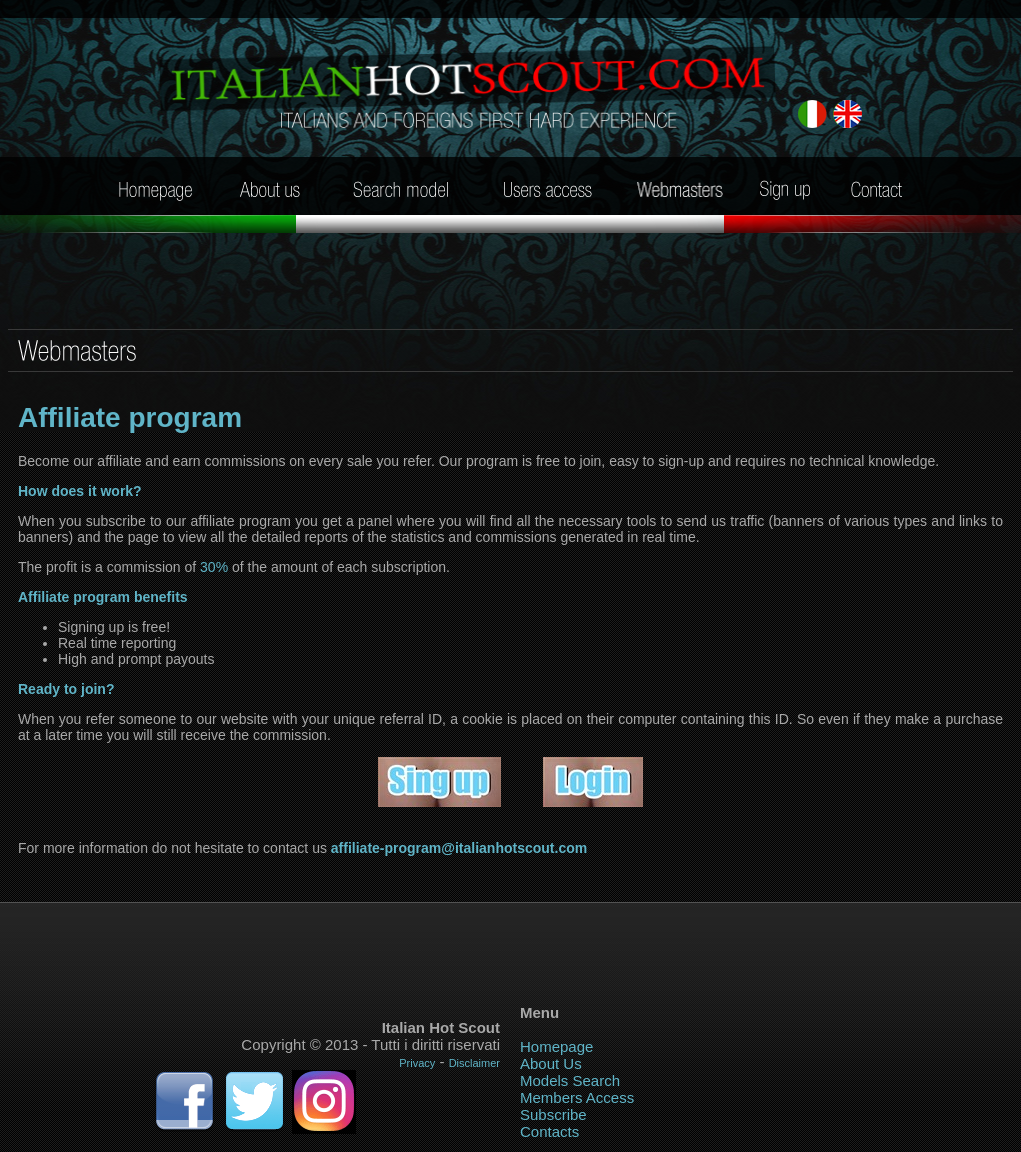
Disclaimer (474, 1063)
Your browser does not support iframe (511, 947)
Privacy (417, 1063)
